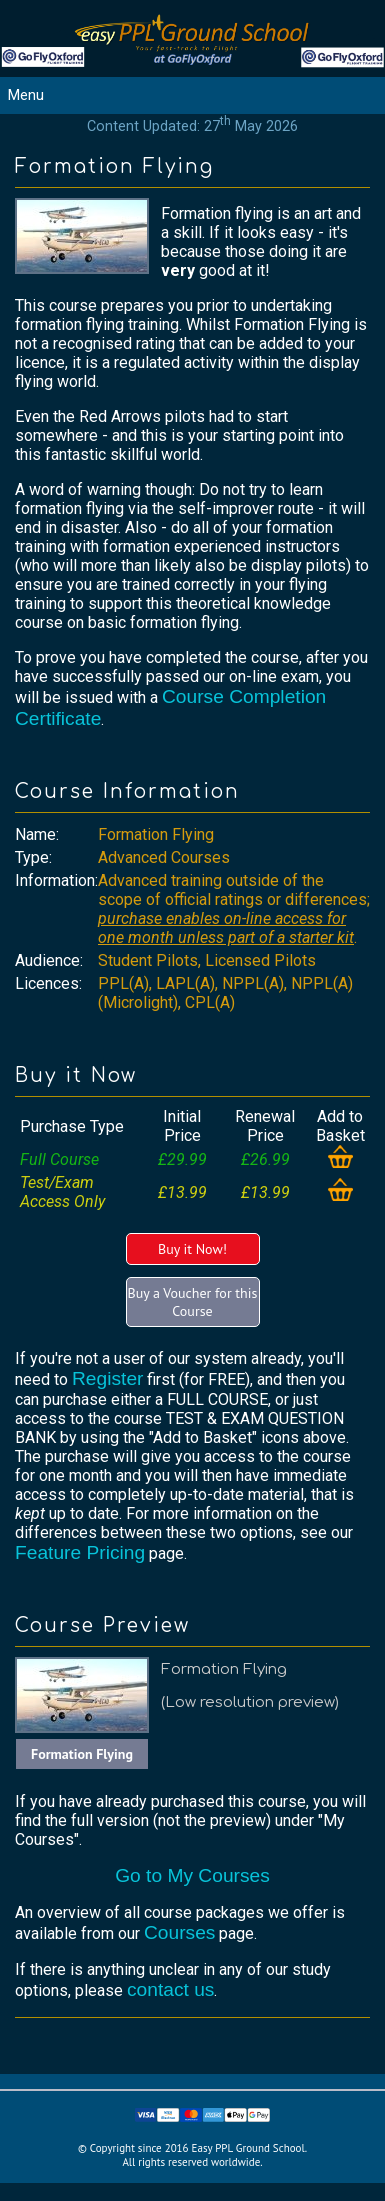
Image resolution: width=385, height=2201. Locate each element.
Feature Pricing (80, 1552)
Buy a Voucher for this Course (193, 1302)
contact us (170, 1989)
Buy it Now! (192, 1249)
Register (107, 1378)
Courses (179, 1932)
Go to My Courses (192, 1875)
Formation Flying (82, 1754)
